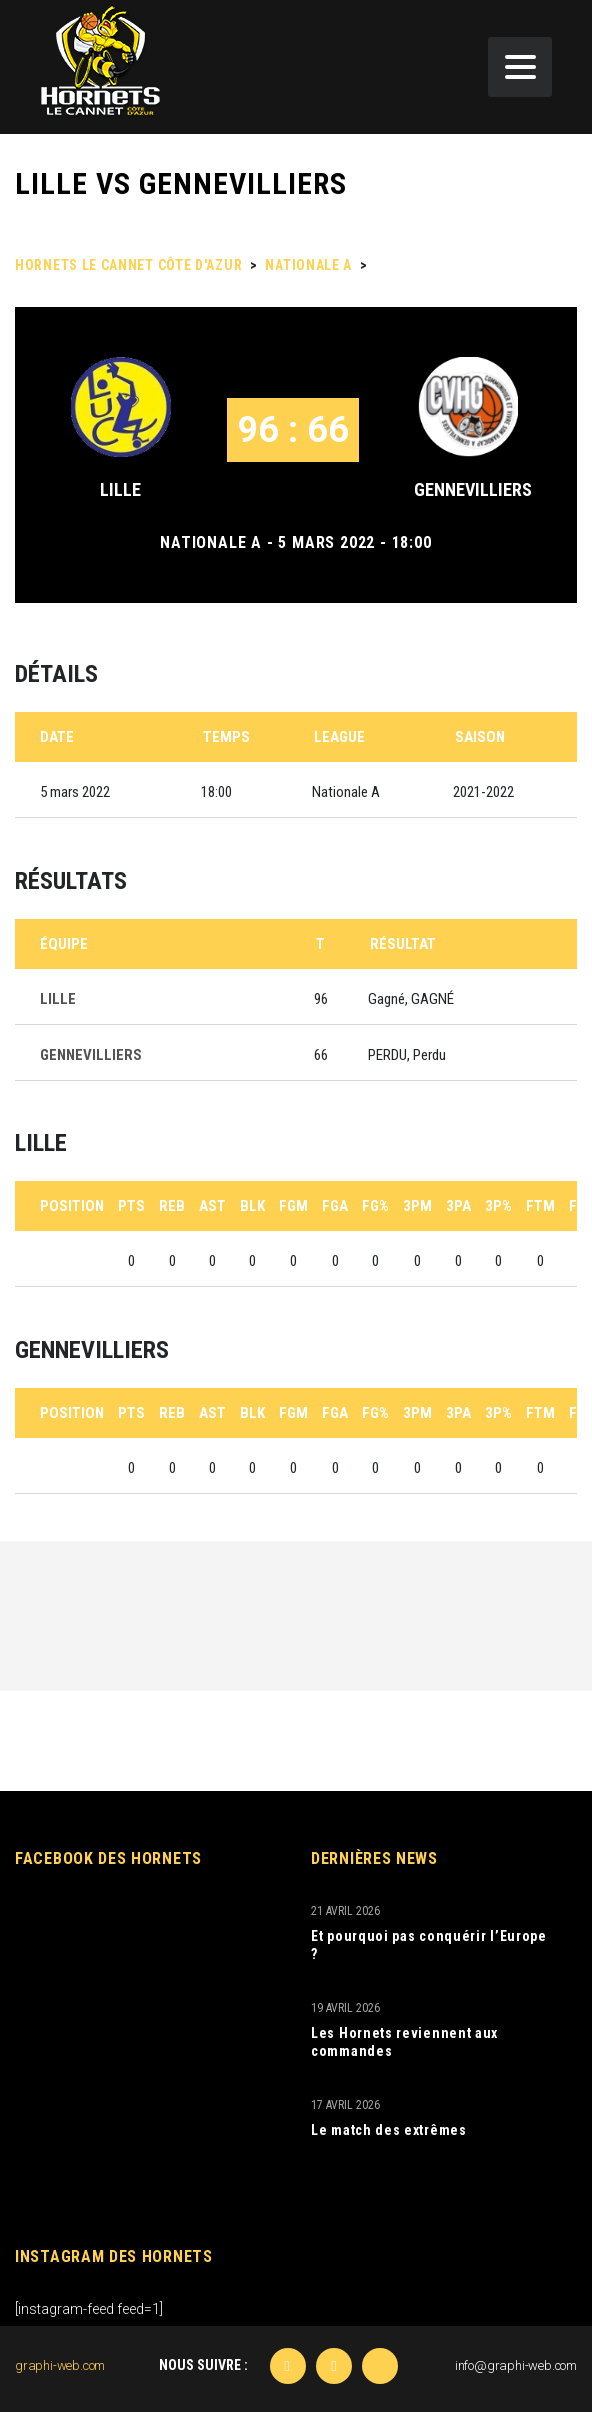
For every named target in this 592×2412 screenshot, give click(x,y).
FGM (293, 1206)
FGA (335, 1206)
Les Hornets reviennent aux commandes (404, 2042)
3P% (498, 1206)
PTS (131, 1206)
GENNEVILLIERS (473, 489)
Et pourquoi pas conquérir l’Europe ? (429, 1945)
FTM (540, 1206)
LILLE (120, 489)
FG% (375, 1206)
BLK (252, 1206)
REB (172, 1206)
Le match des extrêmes (389, 2130)
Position (72, 1206)
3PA (458, 1206)
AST (212, 1206)
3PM (417, 1206)
